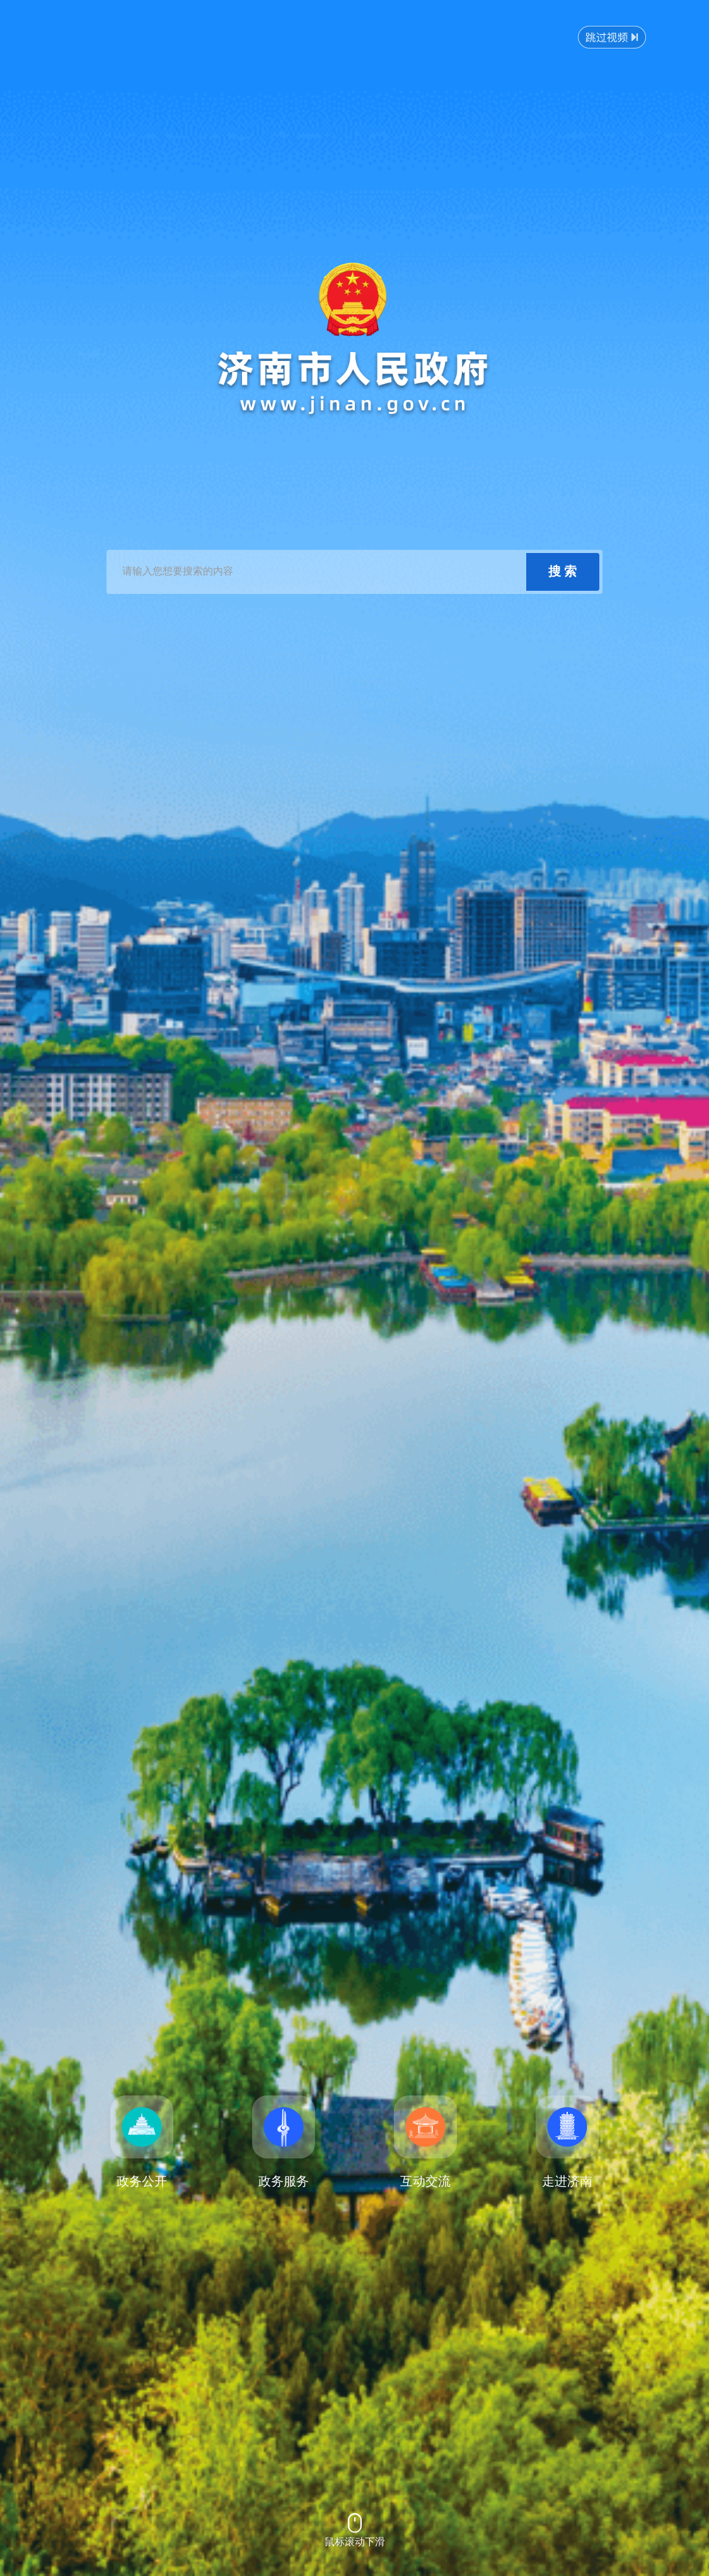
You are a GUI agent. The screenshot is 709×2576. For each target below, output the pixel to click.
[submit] (563, 572)
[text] (318, 572)
